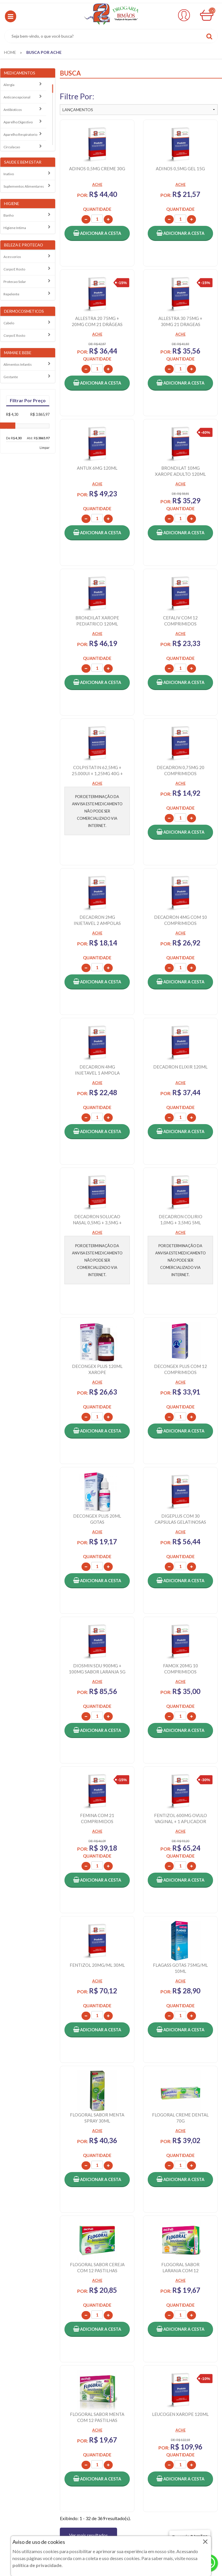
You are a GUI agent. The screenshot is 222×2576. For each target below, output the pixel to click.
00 (212, 10)
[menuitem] (10, 52)
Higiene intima (14, 228)
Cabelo (8, 323)
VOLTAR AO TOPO (111, 2251)
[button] (10, 16)
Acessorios (12, 257)
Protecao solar (14, 281)
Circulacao (11, 147)
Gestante (10, 377)
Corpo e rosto (14, 269)
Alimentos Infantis (17, 364)
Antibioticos (12, 109)
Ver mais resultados (88, 2220)
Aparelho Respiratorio (20, 134)
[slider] (10, 432)
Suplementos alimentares (23, 186)
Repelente (11, 294)
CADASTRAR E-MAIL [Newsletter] (111, 2293)
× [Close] (205, 2540)
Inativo (8, 174)
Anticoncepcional (16, 97)
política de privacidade (37, 2565)
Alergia (8, 85)
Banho (8, 215)
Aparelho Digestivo (18, 122)
